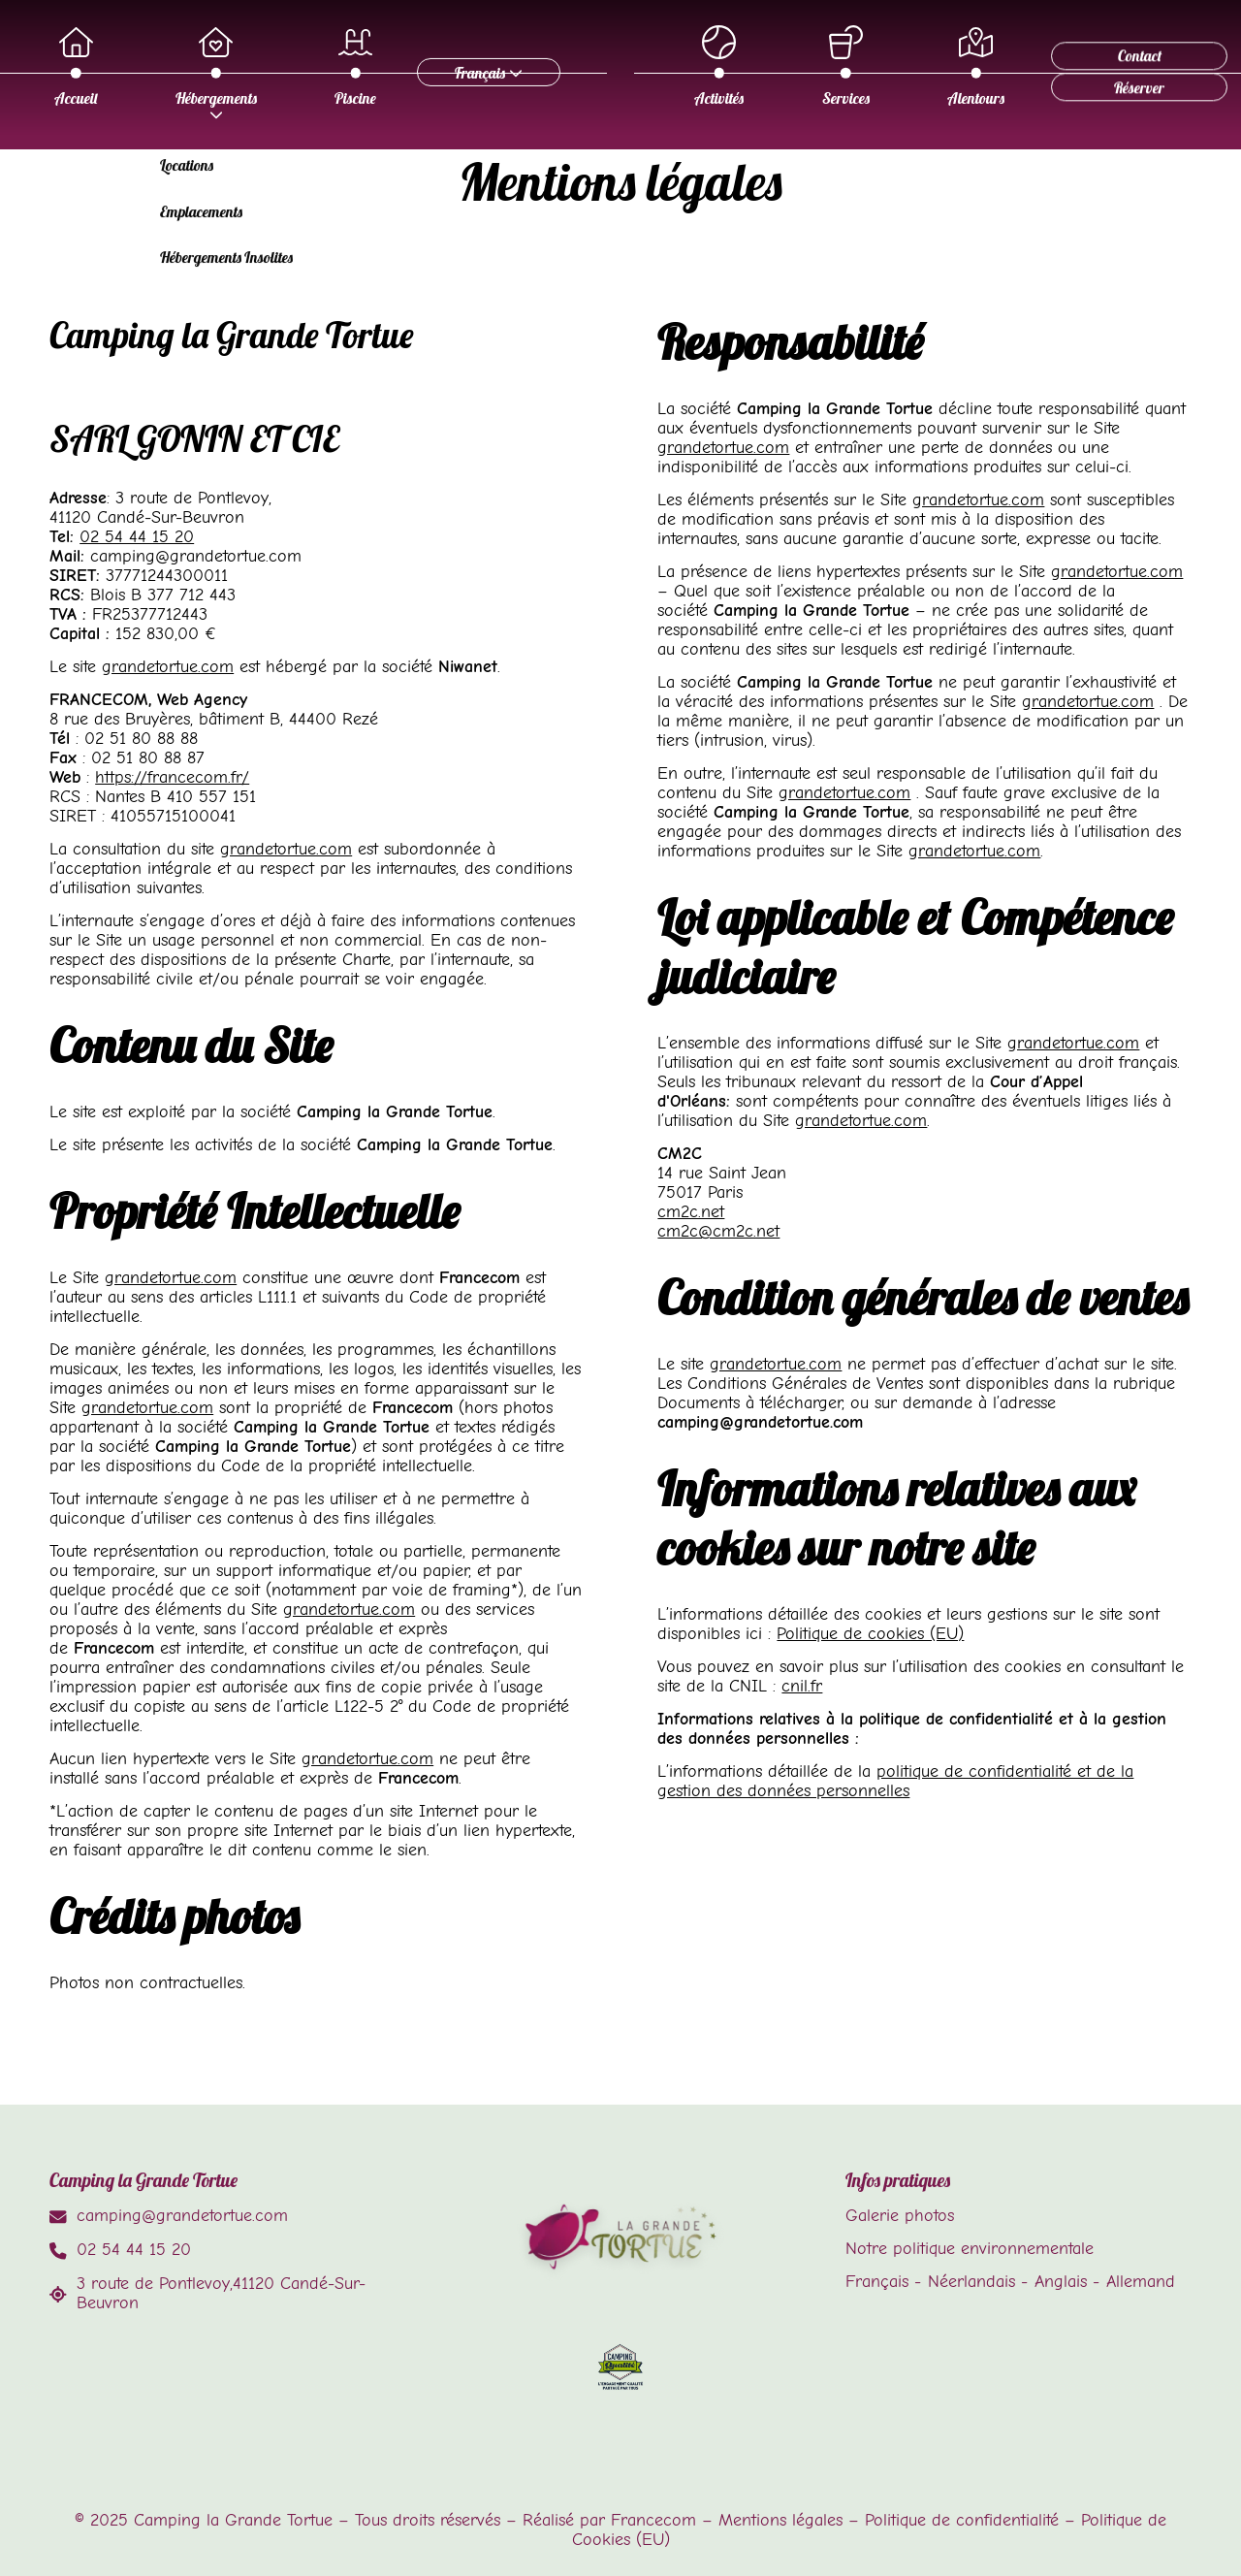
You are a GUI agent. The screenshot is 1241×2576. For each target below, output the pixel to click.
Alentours (1016, 67)
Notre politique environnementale (969, 2248)
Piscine (491, 67)
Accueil (211, 67)
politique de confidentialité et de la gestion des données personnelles (895, 1780)
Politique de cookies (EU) (870, 1633)
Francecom (653, 2519)
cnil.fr (801, 1685)
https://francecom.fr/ (172, 777)
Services (886, 67)
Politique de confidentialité (962, 2519)
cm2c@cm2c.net (718, 1230)
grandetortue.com (168, 666)
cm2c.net (690, 1211)
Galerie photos (899, 2215)
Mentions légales (780, 2519)
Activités (759, 67)
